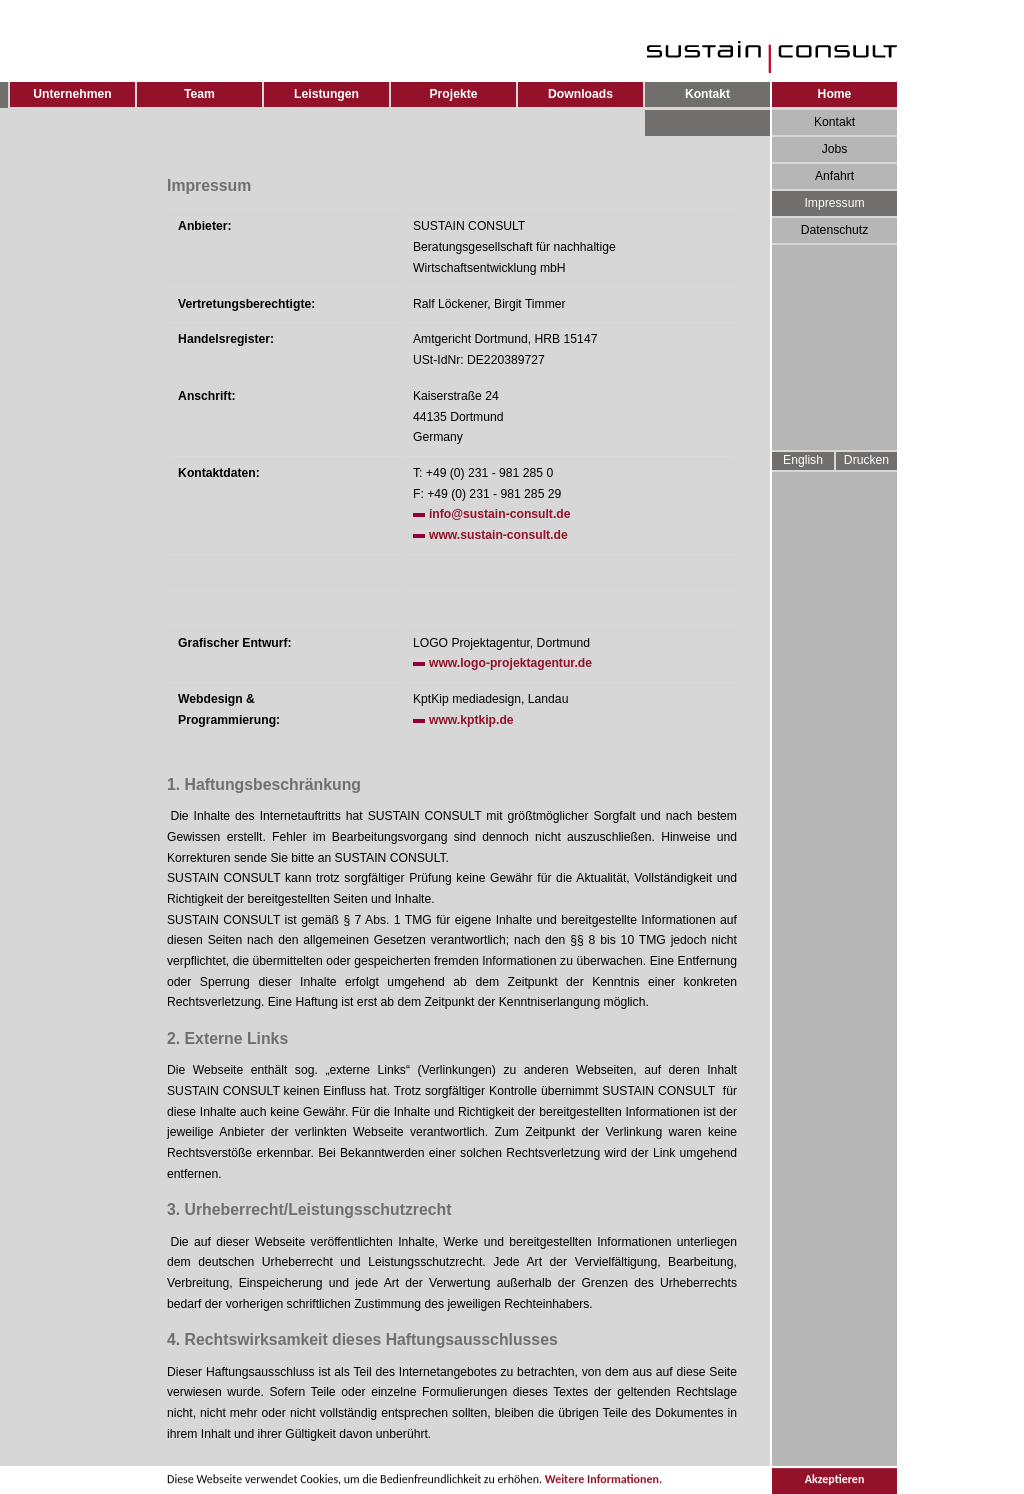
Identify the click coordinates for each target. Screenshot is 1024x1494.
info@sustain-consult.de (500, 514)
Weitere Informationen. (603, 1481)
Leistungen (326, 94)
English (803, 460)
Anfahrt (834, 176)
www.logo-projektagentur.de (510, 663)
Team (199, 94)
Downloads (580, 94)
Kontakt (834, 122)
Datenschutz (835, 230)
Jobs (835, 149)
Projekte (454, 94)
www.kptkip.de (471, 720)
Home (835, 94)
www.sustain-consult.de (498, 535)
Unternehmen (72, 94)
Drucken (866, 460)
